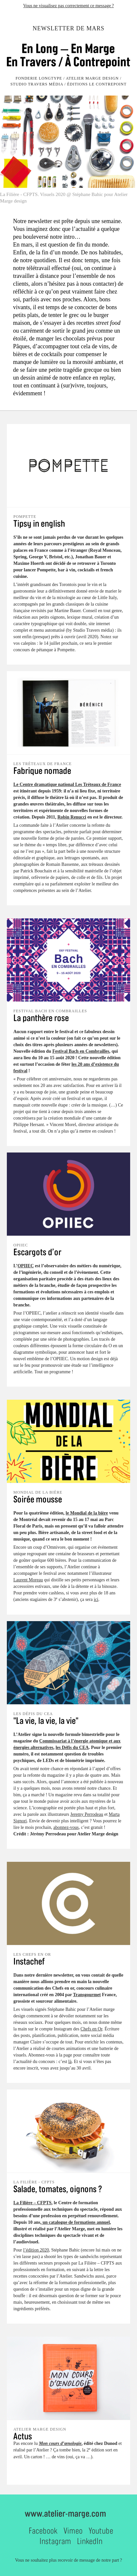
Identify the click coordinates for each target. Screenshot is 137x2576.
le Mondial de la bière (87, 1513)
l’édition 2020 (36, 2250)
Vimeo (73, 2530)
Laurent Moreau (28, 1579)
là (69, 2061)
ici (96, 1599)
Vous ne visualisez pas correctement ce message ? (68, 5)
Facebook (43, 2530)
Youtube (101, 2530)
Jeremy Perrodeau (86, 1814)
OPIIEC (26, 1265)
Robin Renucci (71, 817)
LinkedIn (89, 2541)
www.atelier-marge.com (65, 2513)
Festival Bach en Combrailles (80, 1051)
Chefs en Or (91, 2028)
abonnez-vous (66, 1827)
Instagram (55, 2541)
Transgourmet (87, 1994)
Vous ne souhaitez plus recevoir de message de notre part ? (68, 2560)
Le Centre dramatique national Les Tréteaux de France (67, 784)
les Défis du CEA (72, 1747)
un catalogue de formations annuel (75, 2222)
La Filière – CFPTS (32, 2202)
